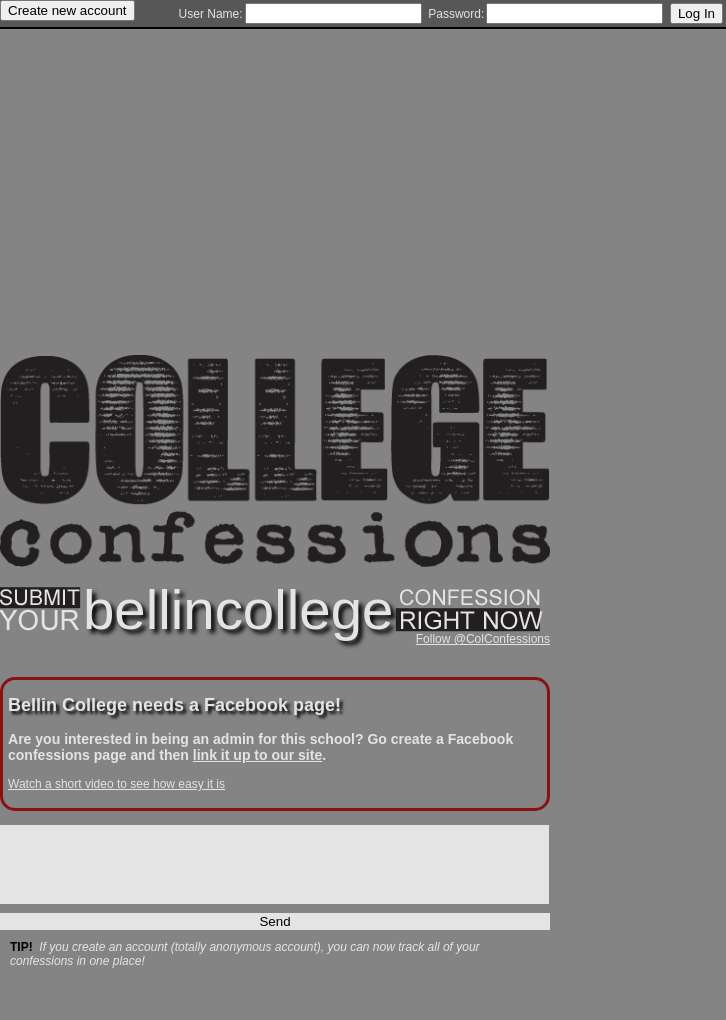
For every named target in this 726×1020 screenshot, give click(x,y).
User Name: (211, 14)
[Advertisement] (275, 215)
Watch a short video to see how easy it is (116, 784)
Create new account (67, 10)
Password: (456, 14)
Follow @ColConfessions (483, 639)
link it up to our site (257, 755)
